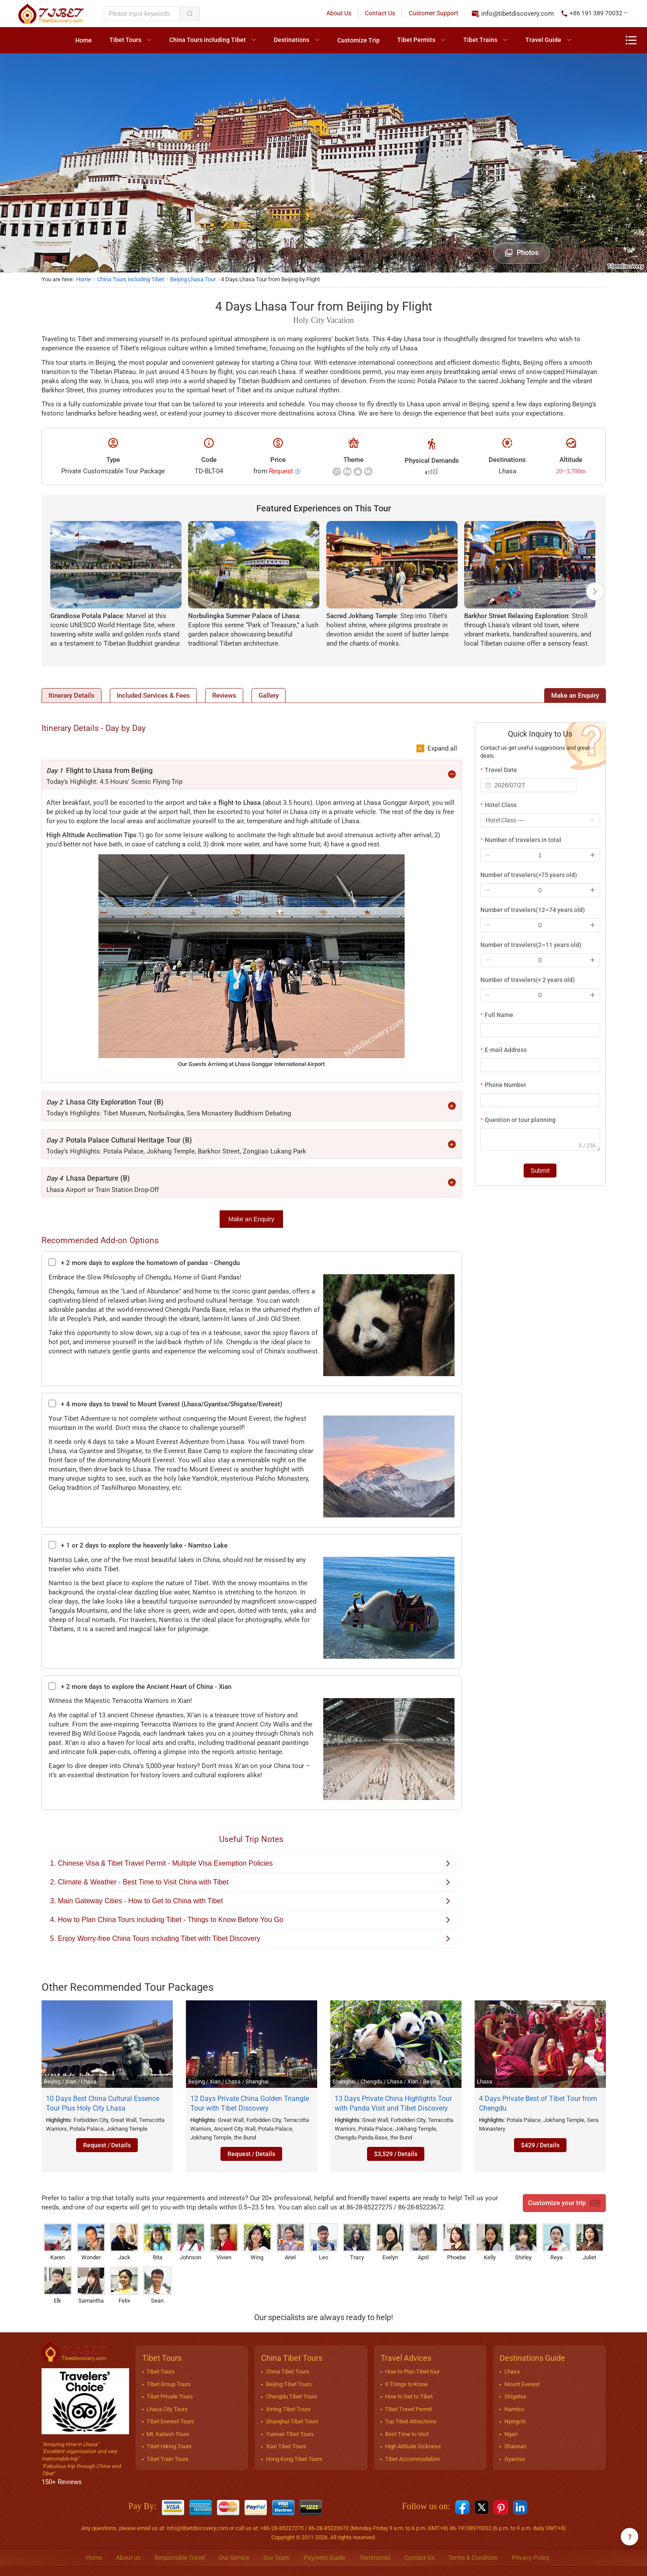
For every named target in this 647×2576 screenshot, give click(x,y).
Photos (521, 252)
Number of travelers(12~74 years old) (532, 909)
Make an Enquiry (251, 1219)
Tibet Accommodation (412, 2459)
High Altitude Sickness (413, 2446)
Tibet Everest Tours (170, 2422)
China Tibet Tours (287, 2372)
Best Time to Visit (407, 2434)
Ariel (290, 2242)
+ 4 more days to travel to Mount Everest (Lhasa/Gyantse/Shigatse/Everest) (165, 1404)
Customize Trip (358, 40)
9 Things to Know (406, 2384)
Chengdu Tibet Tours (291, 2397)
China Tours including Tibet (207, 39)
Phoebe (457, 2242)
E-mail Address (506, 1049)
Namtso (514, 2409)
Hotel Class (501, 804)
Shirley (523, 2242)
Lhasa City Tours (167, 2409)
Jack (124, 2242)
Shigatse (515, 2397)
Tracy (357, 2242)
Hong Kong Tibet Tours (294, 2459)
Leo (324, 2242)
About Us (338, 13)
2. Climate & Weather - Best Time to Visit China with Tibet (250, 1882)
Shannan (515, 2446)
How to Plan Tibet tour (412, 2372)
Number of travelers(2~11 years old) (530, 944)
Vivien (224, 2242)
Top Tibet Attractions (411, 2422)
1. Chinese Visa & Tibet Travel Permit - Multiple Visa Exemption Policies (250, 1863)
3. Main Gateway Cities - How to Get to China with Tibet (250, 1901)
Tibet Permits (416, 39)
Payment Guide (324, 2557)
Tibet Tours (125, 39)
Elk (58, 2285)
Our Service (234, 2557)
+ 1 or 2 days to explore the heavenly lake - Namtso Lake (138, 1545)
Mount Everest (522, 2384)
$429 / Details (540, 2145)
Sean (157, 2285)
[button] (594, 13)
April (423, 2242)
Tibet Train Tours (168, 2459)
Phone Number (505, 1084)
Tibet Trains (480, 39)
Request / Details (107, 2145)
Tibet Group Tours (169, 2384)
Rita (157, 2242)
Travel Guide (543, 39)
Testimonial (374, 2557)
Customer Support (433, 13)
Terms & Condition (473, 2557)
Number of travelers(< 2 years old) (527, 979)
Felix (124, 2285)
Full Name (499, 1014)
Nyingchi (515, 2422)
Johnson (191, 2242)
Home (83, 40)
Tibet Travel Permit (408, 2409)
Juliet (590, 2242)
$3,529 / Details (395, 2154)
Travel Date (501, 769)
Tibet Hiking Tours (169, 2446)
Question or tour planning (520, 1119)
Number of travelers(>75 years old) (528, 874)
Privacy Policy (530, 2557)
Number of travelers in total (523, 839)
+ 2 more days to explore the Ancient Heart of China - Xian (140, 1687)
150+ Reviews (62, 2482)
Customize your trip (564, 2203)
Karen (58, 2242)
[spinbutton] (540, 855)
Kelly (490, 2242)
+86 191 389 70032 (596, 13)
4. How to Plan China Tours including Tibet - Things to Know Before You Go (250, 1920)
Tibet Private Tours (170, 2397)
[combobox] (528, 785)
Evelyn (390, 2242)
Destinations (291, 39)
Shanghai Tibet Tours (292, 2422)
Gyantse (514, 2459)
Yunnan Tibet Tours (290, 2434)
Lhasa (512, 2372)
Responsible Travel (179, 2557)
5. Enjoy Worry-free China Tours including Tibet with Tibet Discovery (250, 1939)
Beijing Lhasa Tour (193, 279)
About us (128, 2557)
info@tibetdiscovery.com (517, 13)
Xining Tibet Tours (288, 2409)
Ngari (511, 2434)
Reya (556, 2242)
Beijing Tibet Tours (289, 2384)
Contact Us (380, 13)
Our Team (276, 2557)
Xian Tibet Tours (286, 2446)
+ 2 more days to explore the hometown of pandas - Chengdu (144, 1263)
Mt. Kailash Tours (168, 2434)
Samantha (91, 2285)
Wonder (91, 2242)
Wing (257, 2242)
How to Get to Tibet (409, 2397)
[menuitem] (83, 40)
